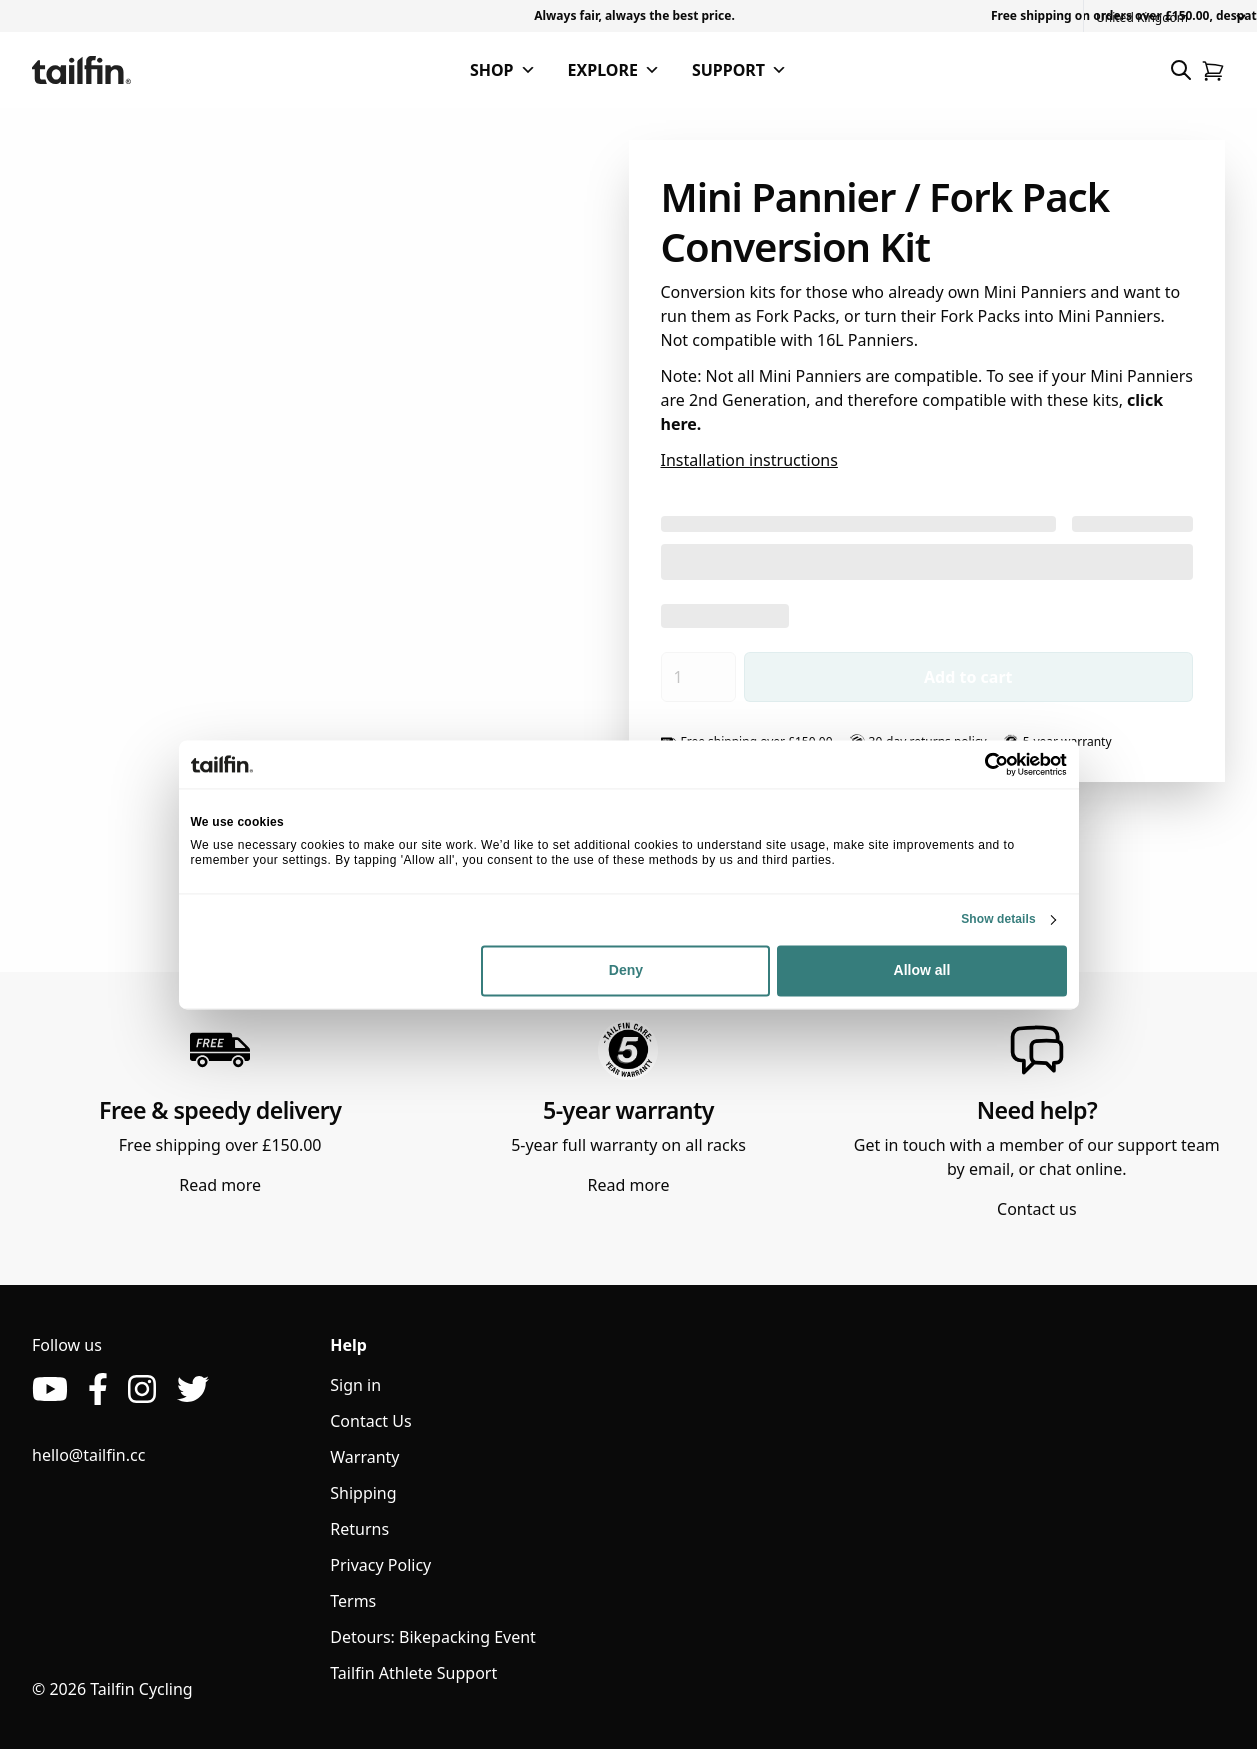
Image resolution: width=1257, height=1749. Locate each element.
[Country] (1170, 17)
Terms (353, 1601)
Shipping (363, 1493)
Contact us (1037, 1209)
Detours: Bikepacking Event (433, 1637)
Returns (359, 1529)
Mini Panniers (1035, 292)
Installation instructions (749, 460)
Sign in (355, 1385)
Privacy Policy (380, 1565)
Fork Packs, (798, 316)
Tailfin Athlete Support (413, 1673)
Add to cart (968, 677)
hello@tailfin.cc (88, 1455)
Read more (220, 1185)
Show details (998, 919)
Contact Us (370, 1421)
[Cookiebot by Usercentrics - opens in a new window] (979, 764)
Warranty (364, 1457)
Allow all (922, 971)
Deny (626, 971)
